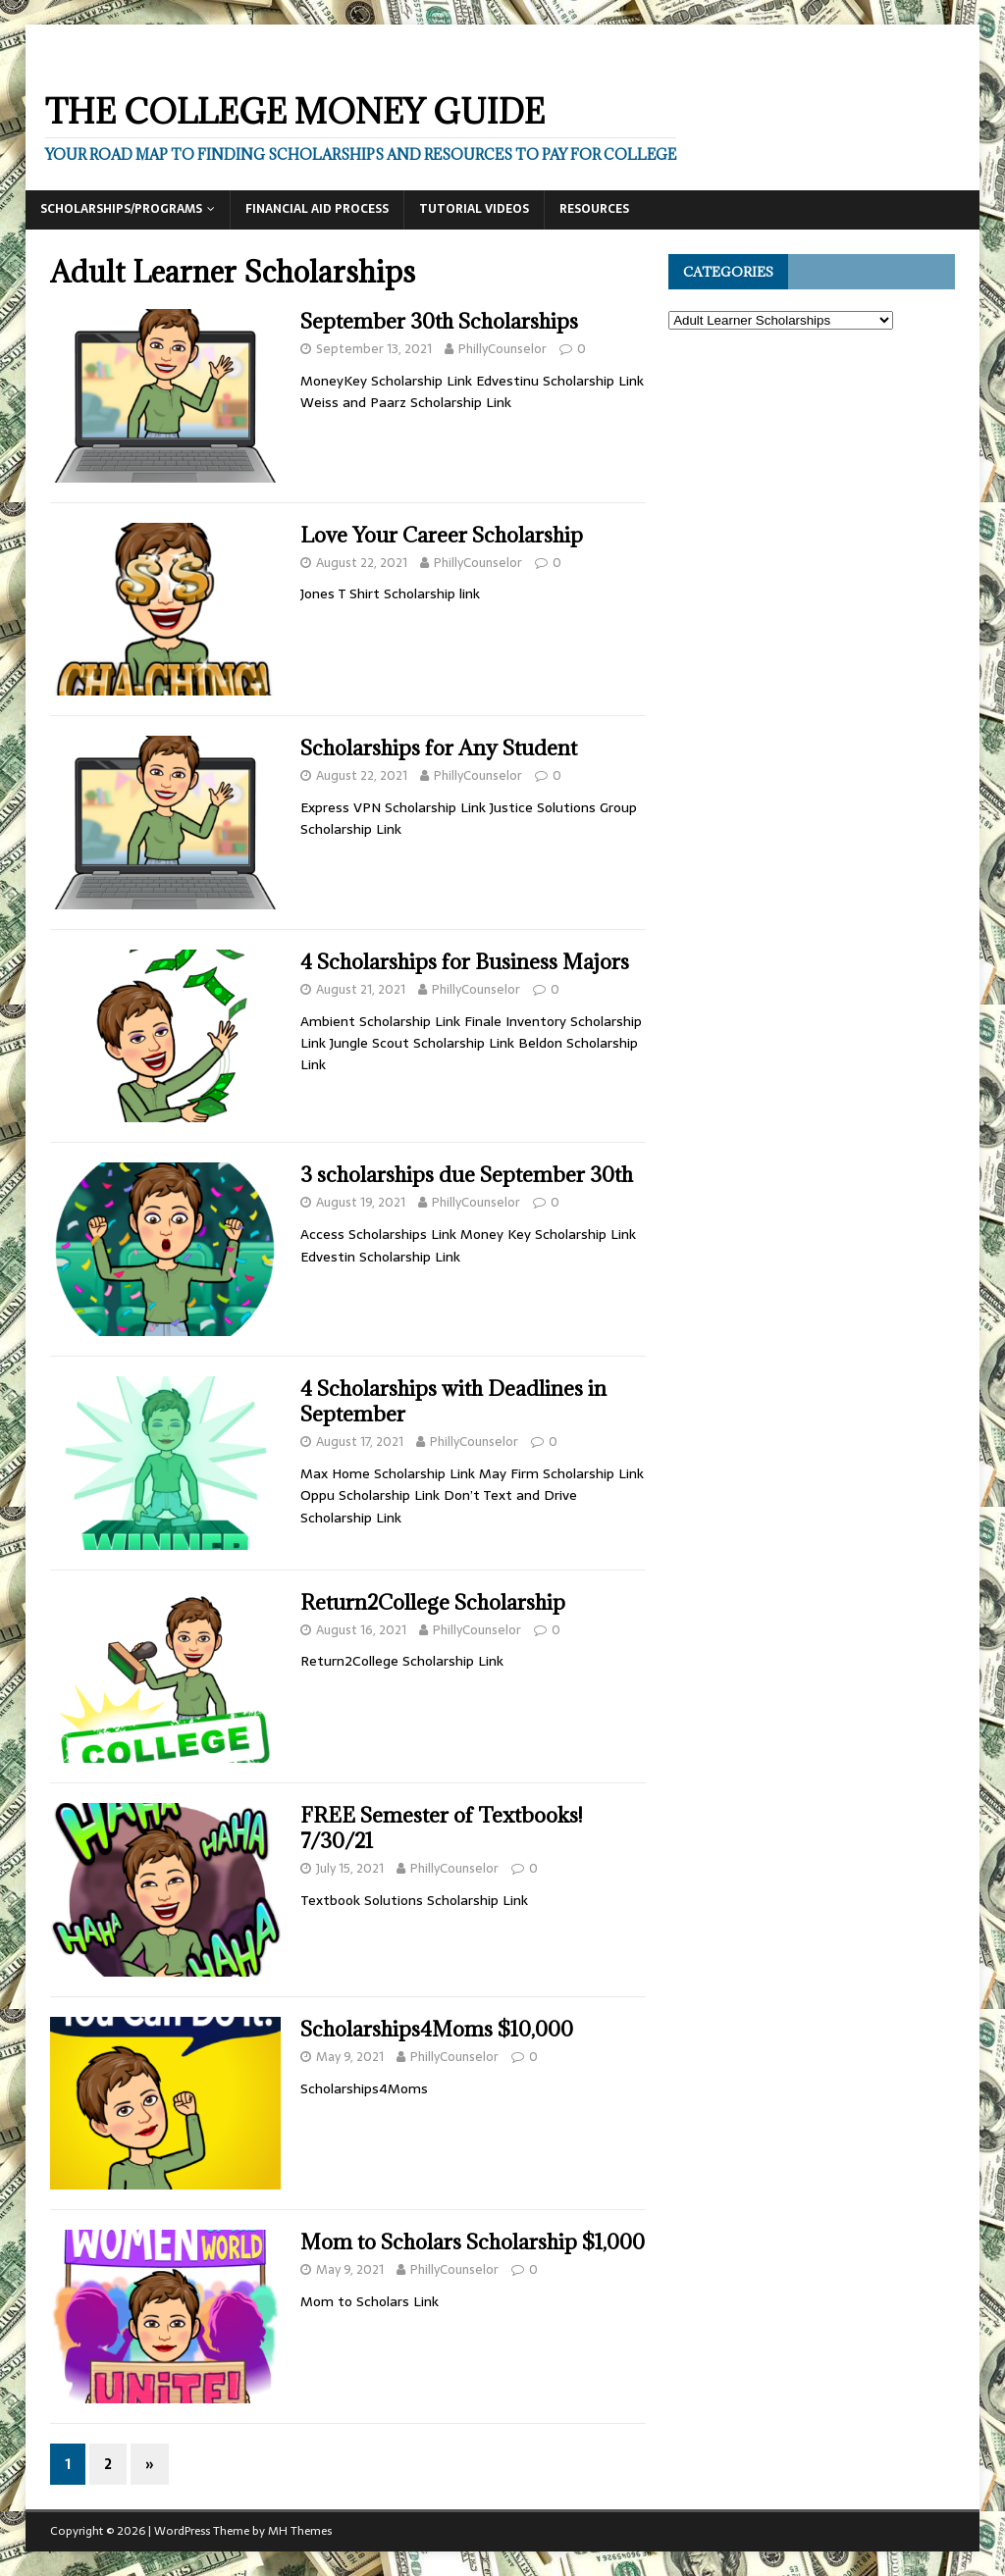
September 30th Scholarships (439, 321)
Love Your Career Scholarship (441, 535)
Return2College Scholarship (432, 1602)
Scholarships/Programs (121, 209)
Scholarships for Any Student (438, 748)
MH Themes (300, 2531)
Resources (594, 209)
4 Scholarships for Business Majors (464, 962)
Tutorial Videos (474, 209)
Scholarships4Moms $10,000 (436, 2029)
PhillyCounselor (502, 348)
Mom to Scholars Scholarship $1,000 (472, 2242)
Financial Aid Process (317, 209)
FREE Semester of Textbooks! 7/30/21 (441, 1828)
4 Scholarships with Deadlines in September (453, 1401)
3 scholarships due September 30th (466, 1174)
